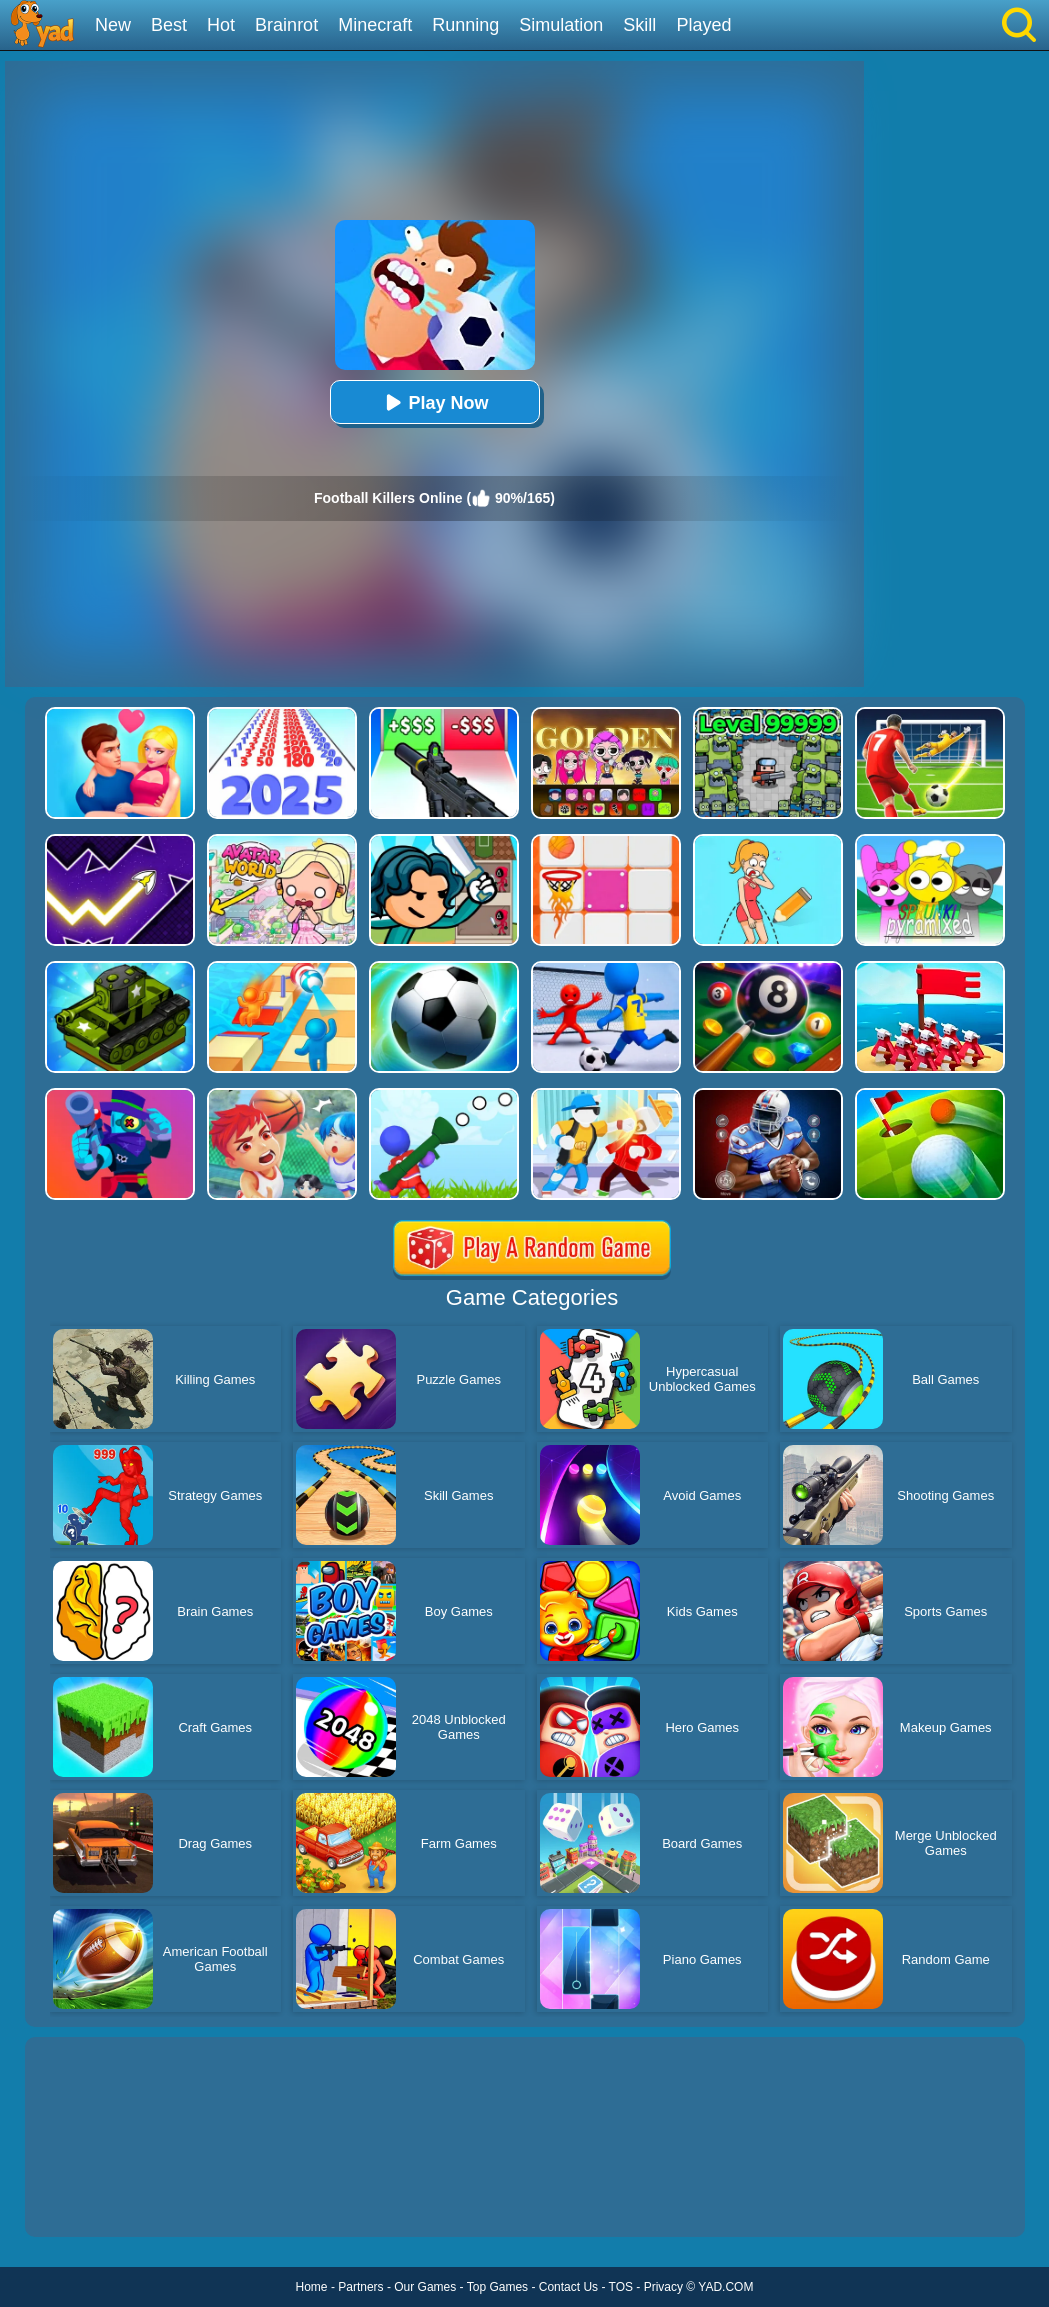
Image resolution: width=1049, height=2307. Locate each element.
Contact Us (568, 2287)
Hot (221, 25)
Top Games (497, 2287)
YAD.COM (725, 2287)
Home (312, 2287)
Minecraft (375, 25)
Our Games (425, 2287)
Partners (360, 2287)
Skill (639, 25)
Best (169, 25)
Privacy (663, 2287)
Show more (92, 2199)
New (113, 25)
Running (465, 25)
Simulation (561, 25)
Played (703, 25)
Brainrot (286, 25)
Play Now (434, 402)
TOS (621, 2287)
